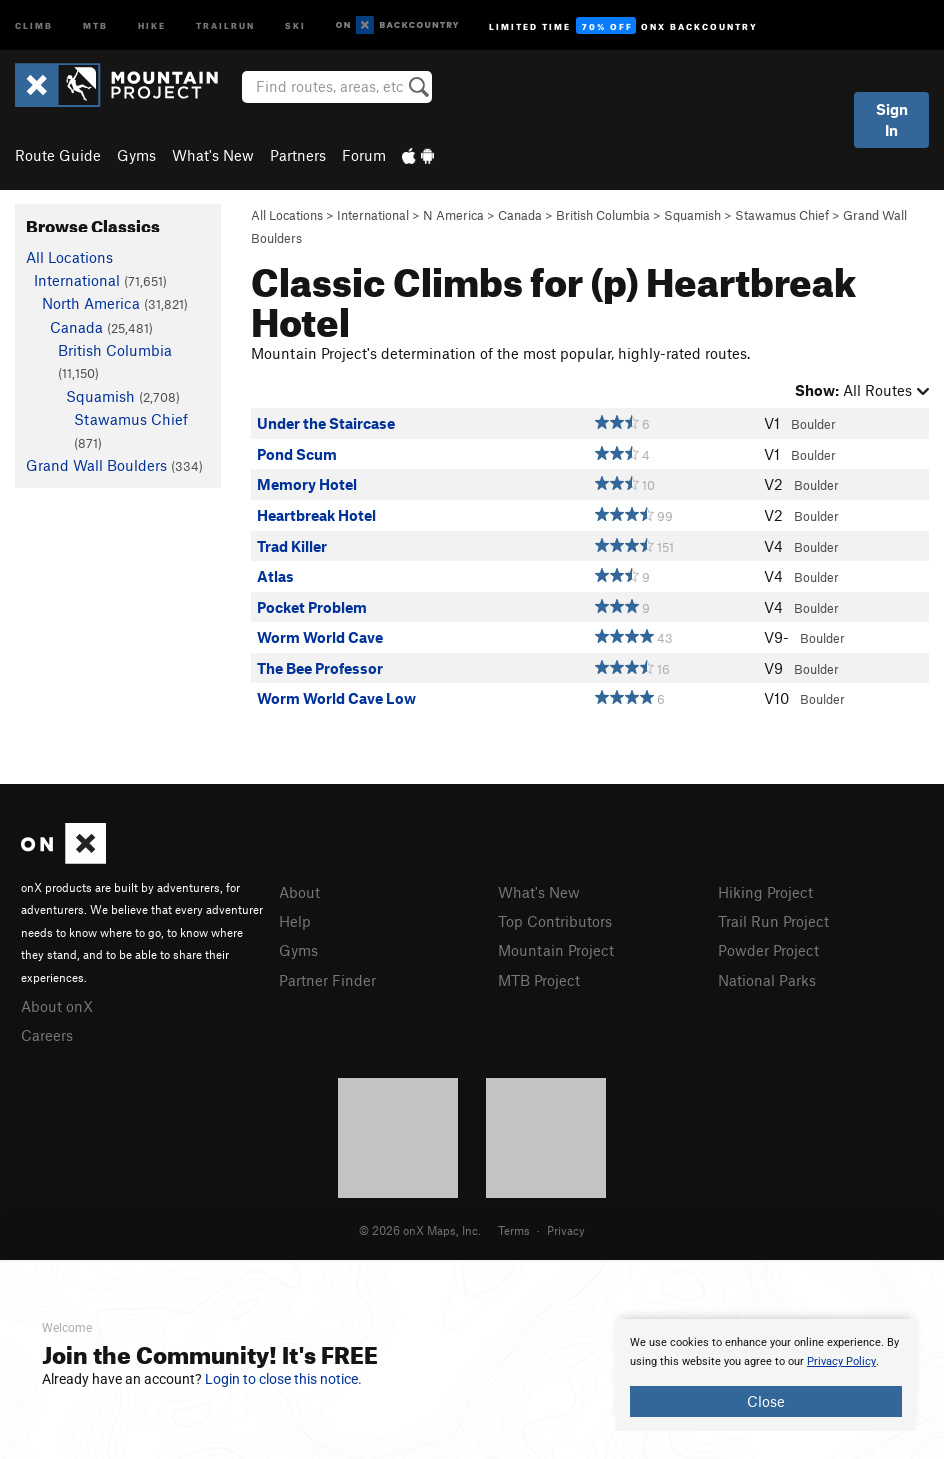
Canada (520, 215)
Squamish (692, 215)
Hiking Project (765, 892)
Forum (364, 155)
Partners (298, 155)
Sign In (892, 119)
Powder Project (768, 950)
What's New (213, 155)
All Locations (287, 215)
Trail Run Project (773, 921)
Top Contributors (555, 921)
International (373, 215)
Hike (152, 24)
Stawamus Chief (782, 215)
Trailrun (225, 24)
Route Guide (58, 155)
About (299, 892)
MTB (95, 24)
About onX (57, 1006)
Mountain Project (556, 950)
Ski (295, 24)
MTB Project (539, 980)
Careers (47, 1035)
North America (91, 303)
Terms (514, 1230)
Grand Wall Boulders (96, 465)
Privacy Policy (841, 1361)
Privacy (566, 1230)
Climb (34, 24)
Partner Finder (327, 980)
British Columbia (603, 215)
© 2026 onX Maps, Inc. (420, 1230)
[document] (766, 1375)
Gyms (136, 155)
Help (295, 921)
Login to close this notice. (283, 1379)
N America (453, 215)
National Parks (767, 980)
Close (766, 1401)
